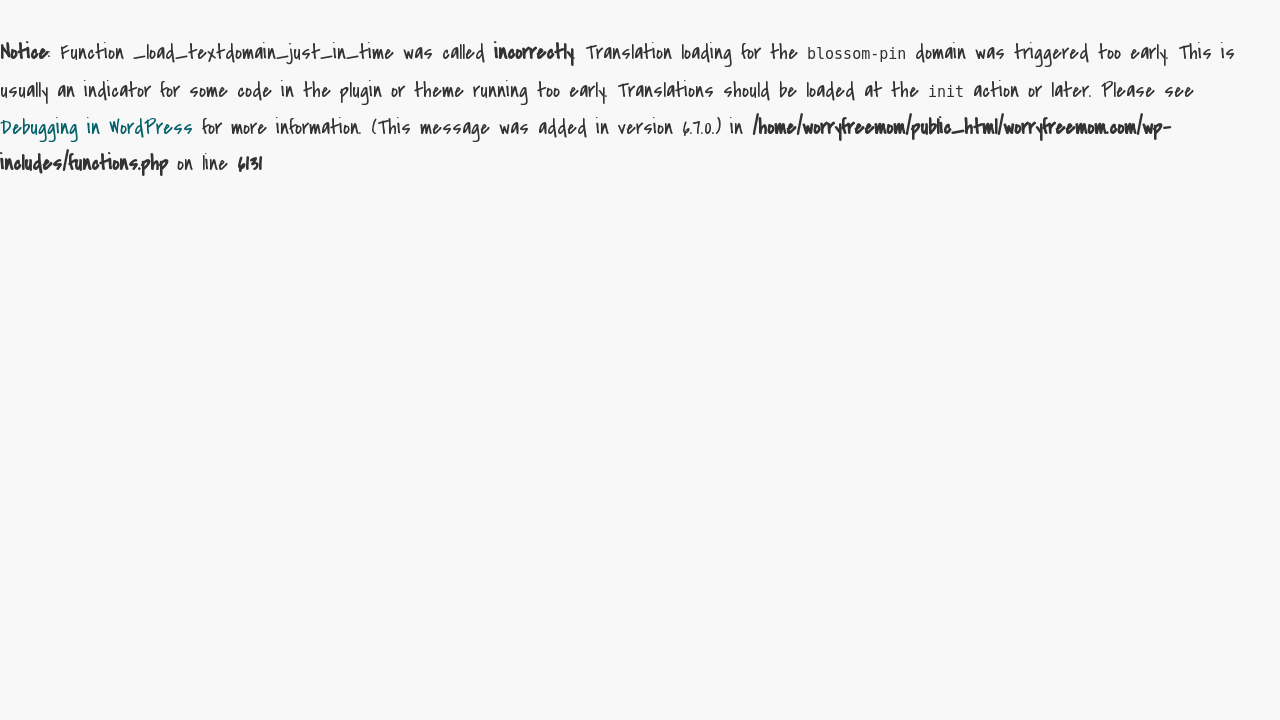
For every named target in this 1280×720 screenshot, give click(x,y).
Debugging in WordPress (96, 127)
